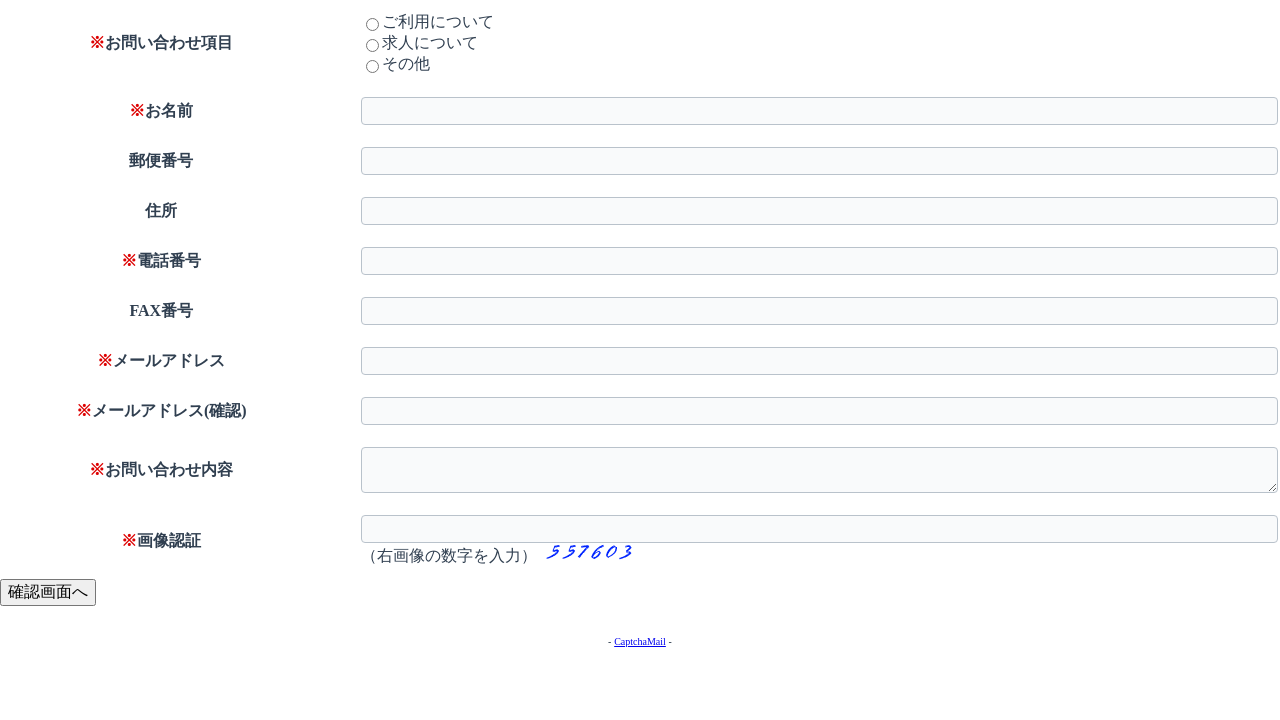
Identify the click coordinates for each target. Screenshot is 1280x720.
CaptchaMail (640, 641)
